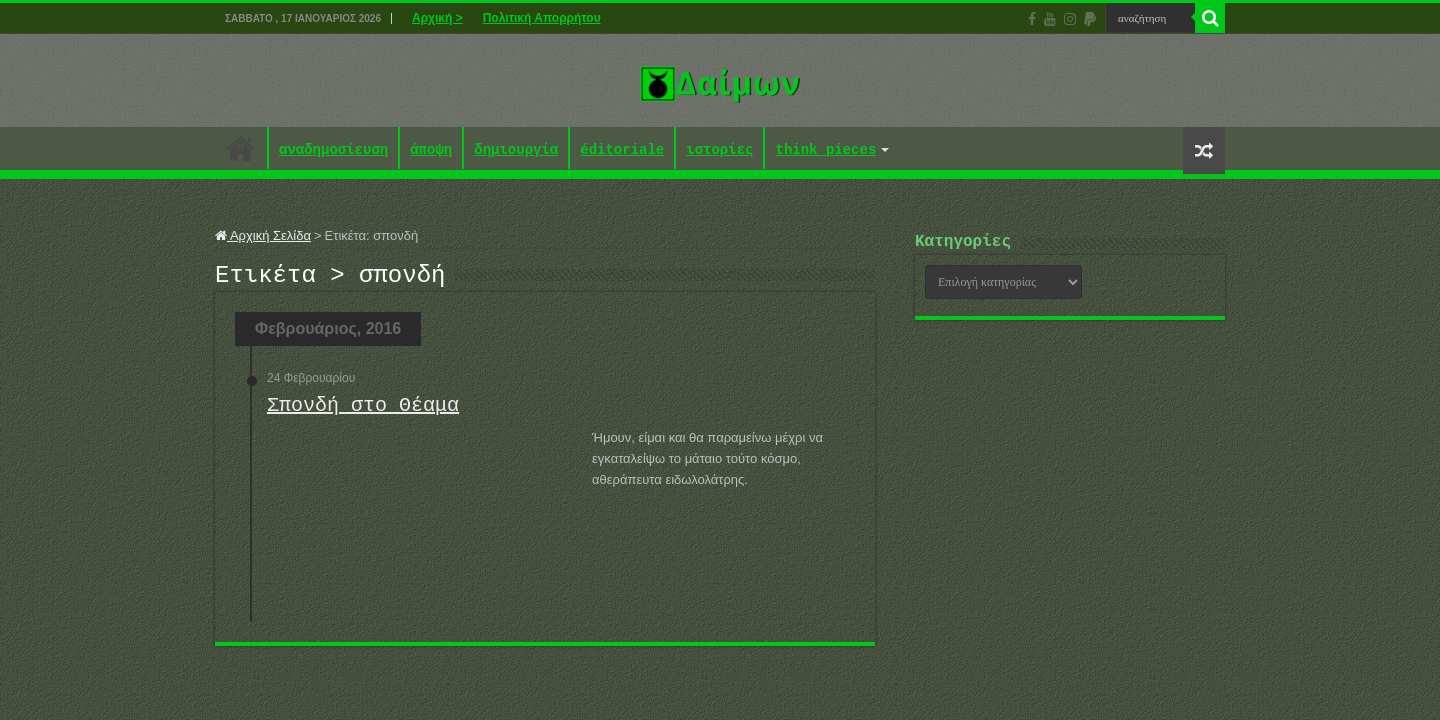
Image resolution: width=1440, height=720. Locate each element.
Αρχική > (437, 18)
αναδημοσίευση (333, 150)
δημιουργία (516, 150)
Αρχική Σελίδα (263, 235)
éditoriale (622, 150)
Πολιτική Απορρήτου (542, 18)
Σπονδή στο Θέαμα (363, 411)
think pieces (825, 150)
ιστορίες (719, 150)
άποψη (431, 150)
